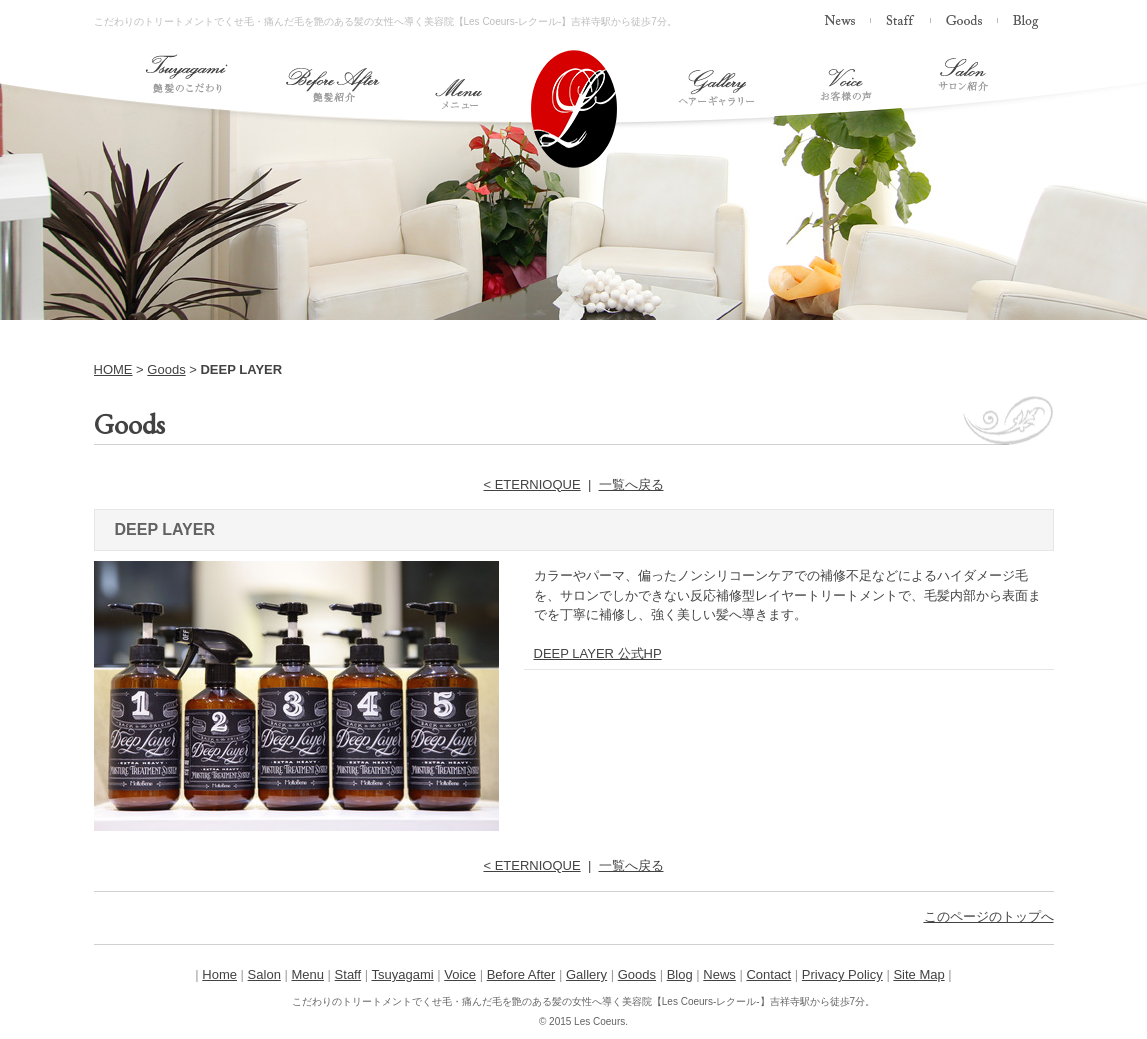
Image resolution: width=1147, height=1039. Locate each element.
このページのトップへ (989, 916)
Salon (264, 974)
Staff (348, 974)
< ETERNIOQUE (532, 484)
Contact (768, 974)
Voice (460, 974)
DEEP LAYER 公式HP (598, 653)
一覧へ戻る (631, 484)
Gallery (586, 974)
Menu (307, 974)
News (719, 974)
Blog (680, 974)
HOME (113, 369)
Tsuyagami (403, 974)
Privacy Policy (842, 974)
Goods (166, 369)
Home (219, 974)
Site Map (918, 974)
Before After (521, 974)
